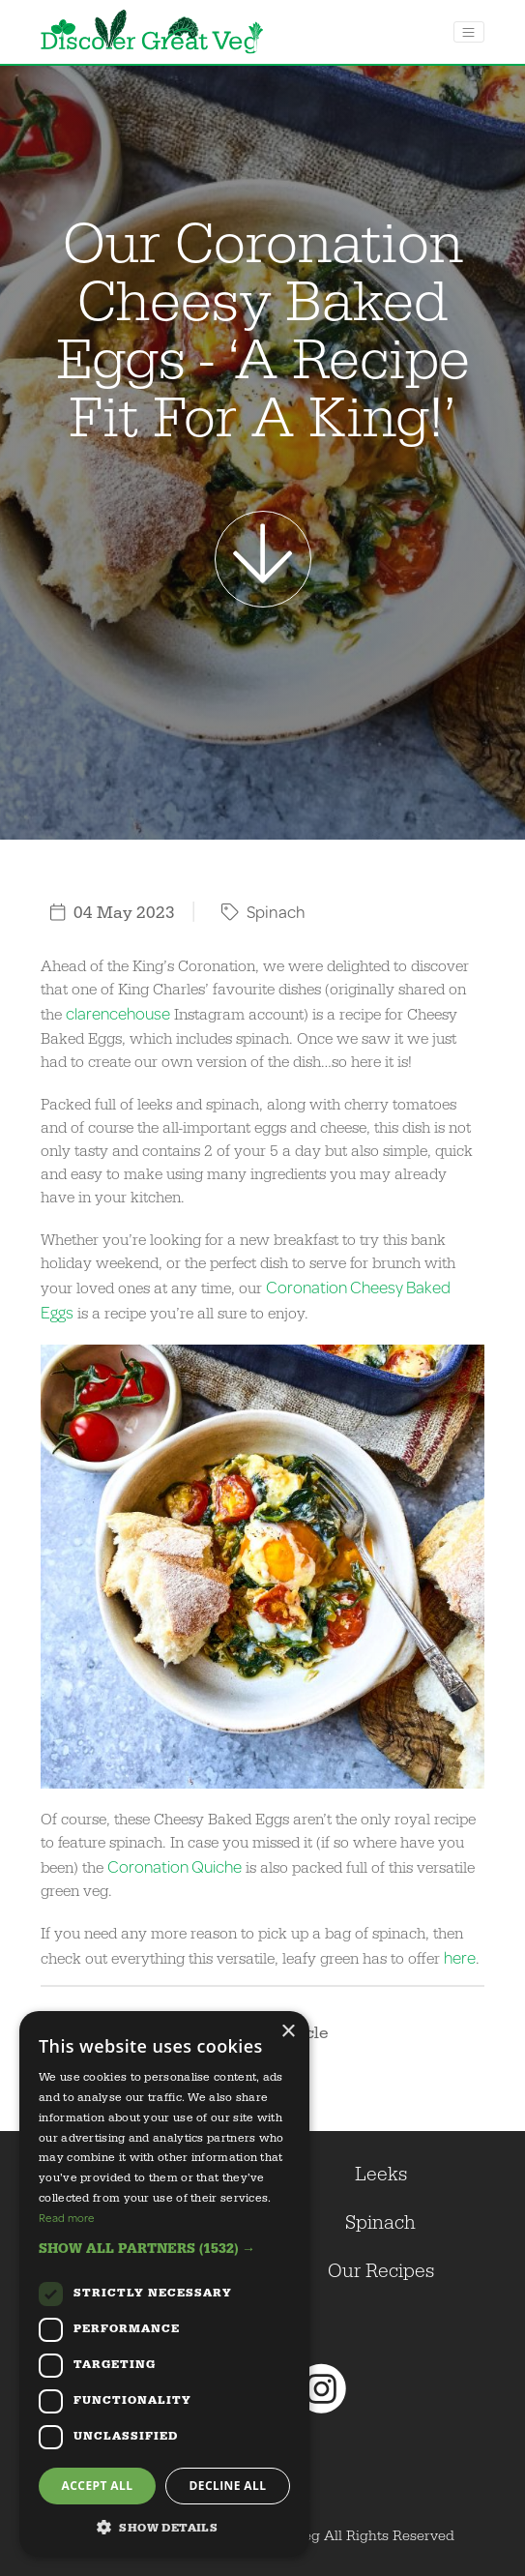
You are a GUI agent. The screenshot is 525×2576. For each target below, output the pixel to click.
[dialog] (164, 2284)
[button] (164, 2248)
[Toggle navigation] (468, 32)
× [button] (287, 2032)
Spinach (263, 912)
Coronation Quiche (174, 1866)
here (460, 1957)
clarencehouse (118, 1013)
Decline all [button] (228, 2485)
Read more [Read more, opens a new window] (67, 2217)
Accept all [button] (97, 2485)
